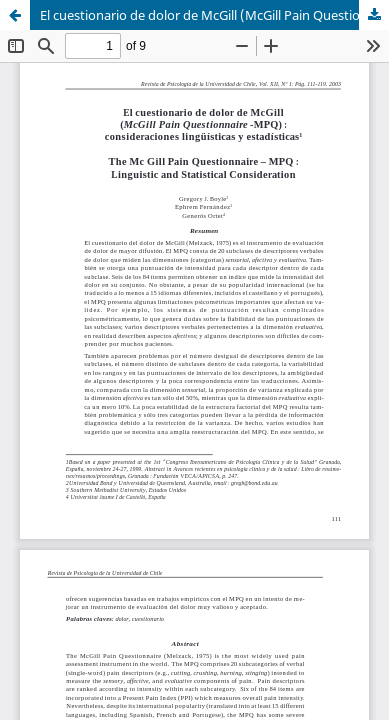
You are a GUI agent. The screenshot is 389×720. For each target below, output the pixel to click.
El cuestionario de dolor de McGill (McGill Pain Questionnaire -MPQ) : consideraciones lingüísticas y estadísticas (214, 15)
